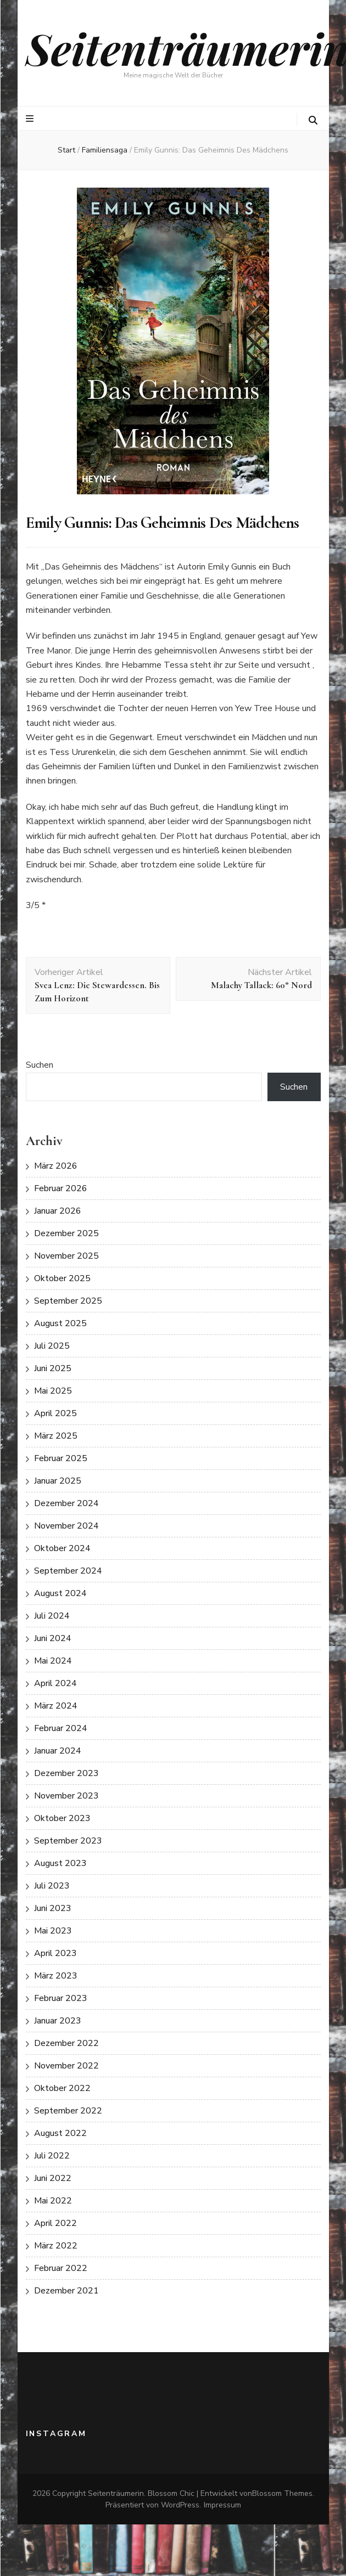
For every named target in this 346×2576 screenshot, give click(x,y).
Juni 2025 (52, 1368)
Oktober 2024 (62, 1548)
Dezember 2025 (66, 1233)
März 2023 (55, 1976)
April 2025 (55, 1413)
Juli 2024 (52, 1616)
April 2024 (55, 1683)
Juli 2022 (52, 2156)
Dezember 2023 (66, 1773)
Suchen (39, 1065)
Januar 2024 (57, 1751)
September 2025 (68, 1301)
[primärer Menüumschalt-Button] (31, 118)
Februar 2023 (60, 1998)
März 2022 (55, 2246)
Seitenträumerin (116, 2493)
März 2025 (55, 1436)
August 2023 (60, 1863)
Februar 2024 (60, 1728)
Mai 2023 (53, 1931)
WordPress (180, 2505)
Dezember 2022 (66, 2043)
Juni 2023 (52, 1908)
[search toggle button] (313, 120)
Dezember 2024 (66, 1503)
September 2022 (68, 2111)
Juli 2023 (52, 1886)
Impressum (222, 2505)
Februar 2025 (60, 1458)
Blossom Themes (282, 2493)
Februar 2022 (60, 2268)
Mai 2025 (53, 1391)
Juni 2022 (52, 2178)
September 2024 (68, 1571)
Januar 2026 (57, 1211)
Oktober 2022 (62, 2088)
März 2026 (55, 1166)
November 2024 (66, 1526)
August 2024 (60, 1593)
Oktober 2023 (62, 1818)
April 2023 (55, 1953)
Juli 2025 (52, 1346)
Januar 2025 (57, 1481)
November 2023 (66, 1796)
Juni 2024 (52, 1638)
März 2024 (55, 1706)
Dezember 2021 (66, 2291)
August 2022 (60, 2133)
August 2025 (60, 1323)
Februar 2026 (60, 1188)
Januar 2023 (57, 2021)
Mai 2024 (53, 1661)
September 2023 (68, 1841)
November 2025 (66, 1256)
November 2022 (66, 2066)
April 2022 (55, 2223)
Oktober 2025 (62, 1278)
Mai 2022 (53, 2201)
